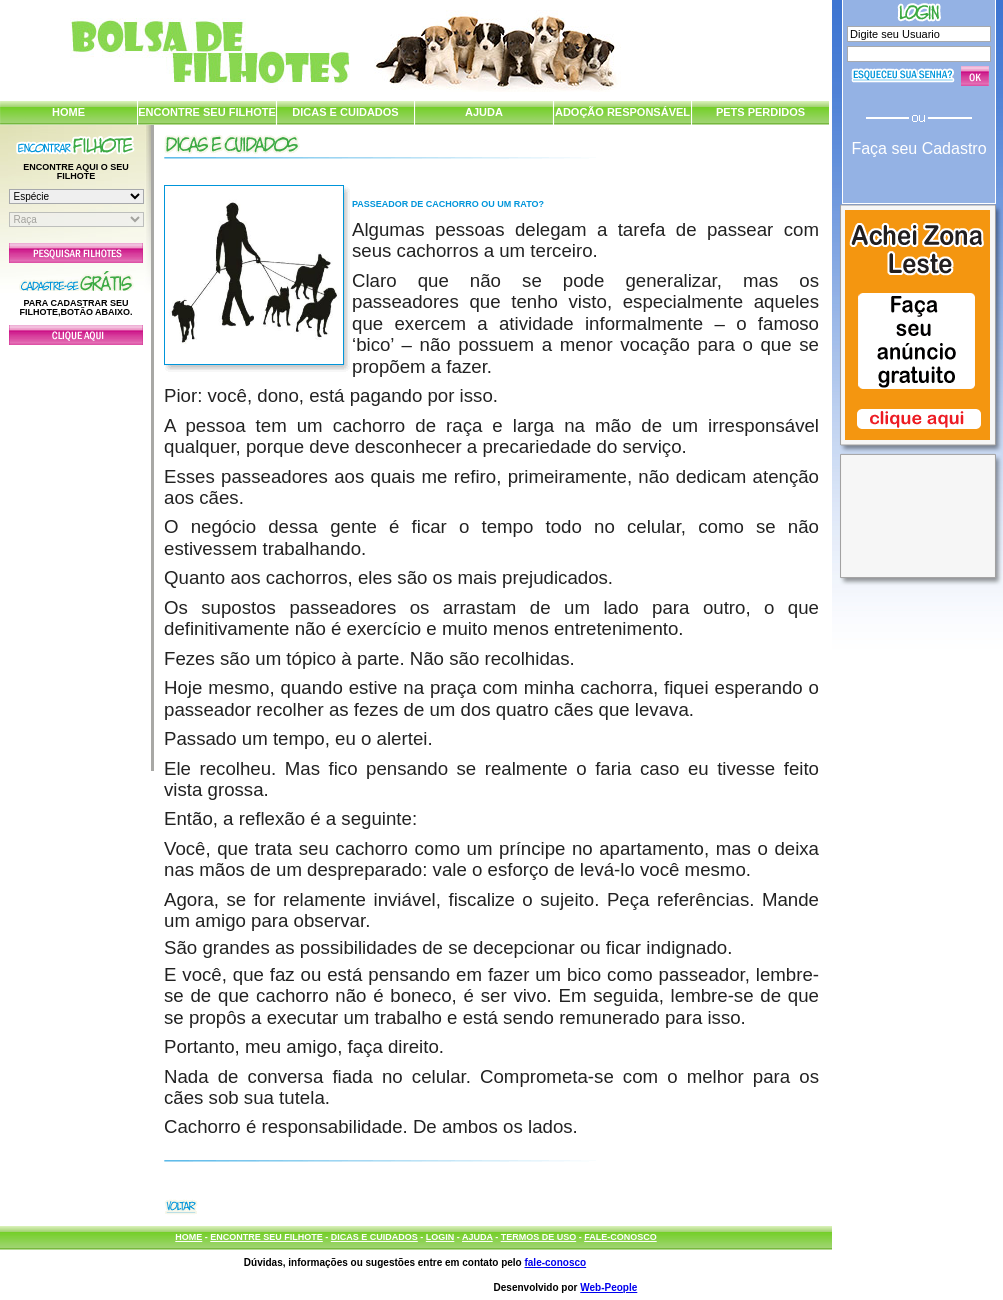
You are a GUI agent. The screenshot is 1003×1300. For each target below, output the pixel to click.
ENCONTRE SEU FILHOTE (207, 112)
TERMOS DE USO (539, 1237)
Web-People (608, 1287)
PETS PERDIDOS (760, 112)
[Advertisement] (76, 553)
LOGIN (440, 1237)
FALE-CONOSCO (620, 1237)
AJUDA (484, 112)
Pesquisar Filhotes (76, 253)
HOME (68, 112)
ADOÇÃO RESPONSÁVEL (622, 112)
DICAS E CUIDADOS (345, 112)
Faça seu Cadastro (918, 148)
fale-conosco (555, 1262)
